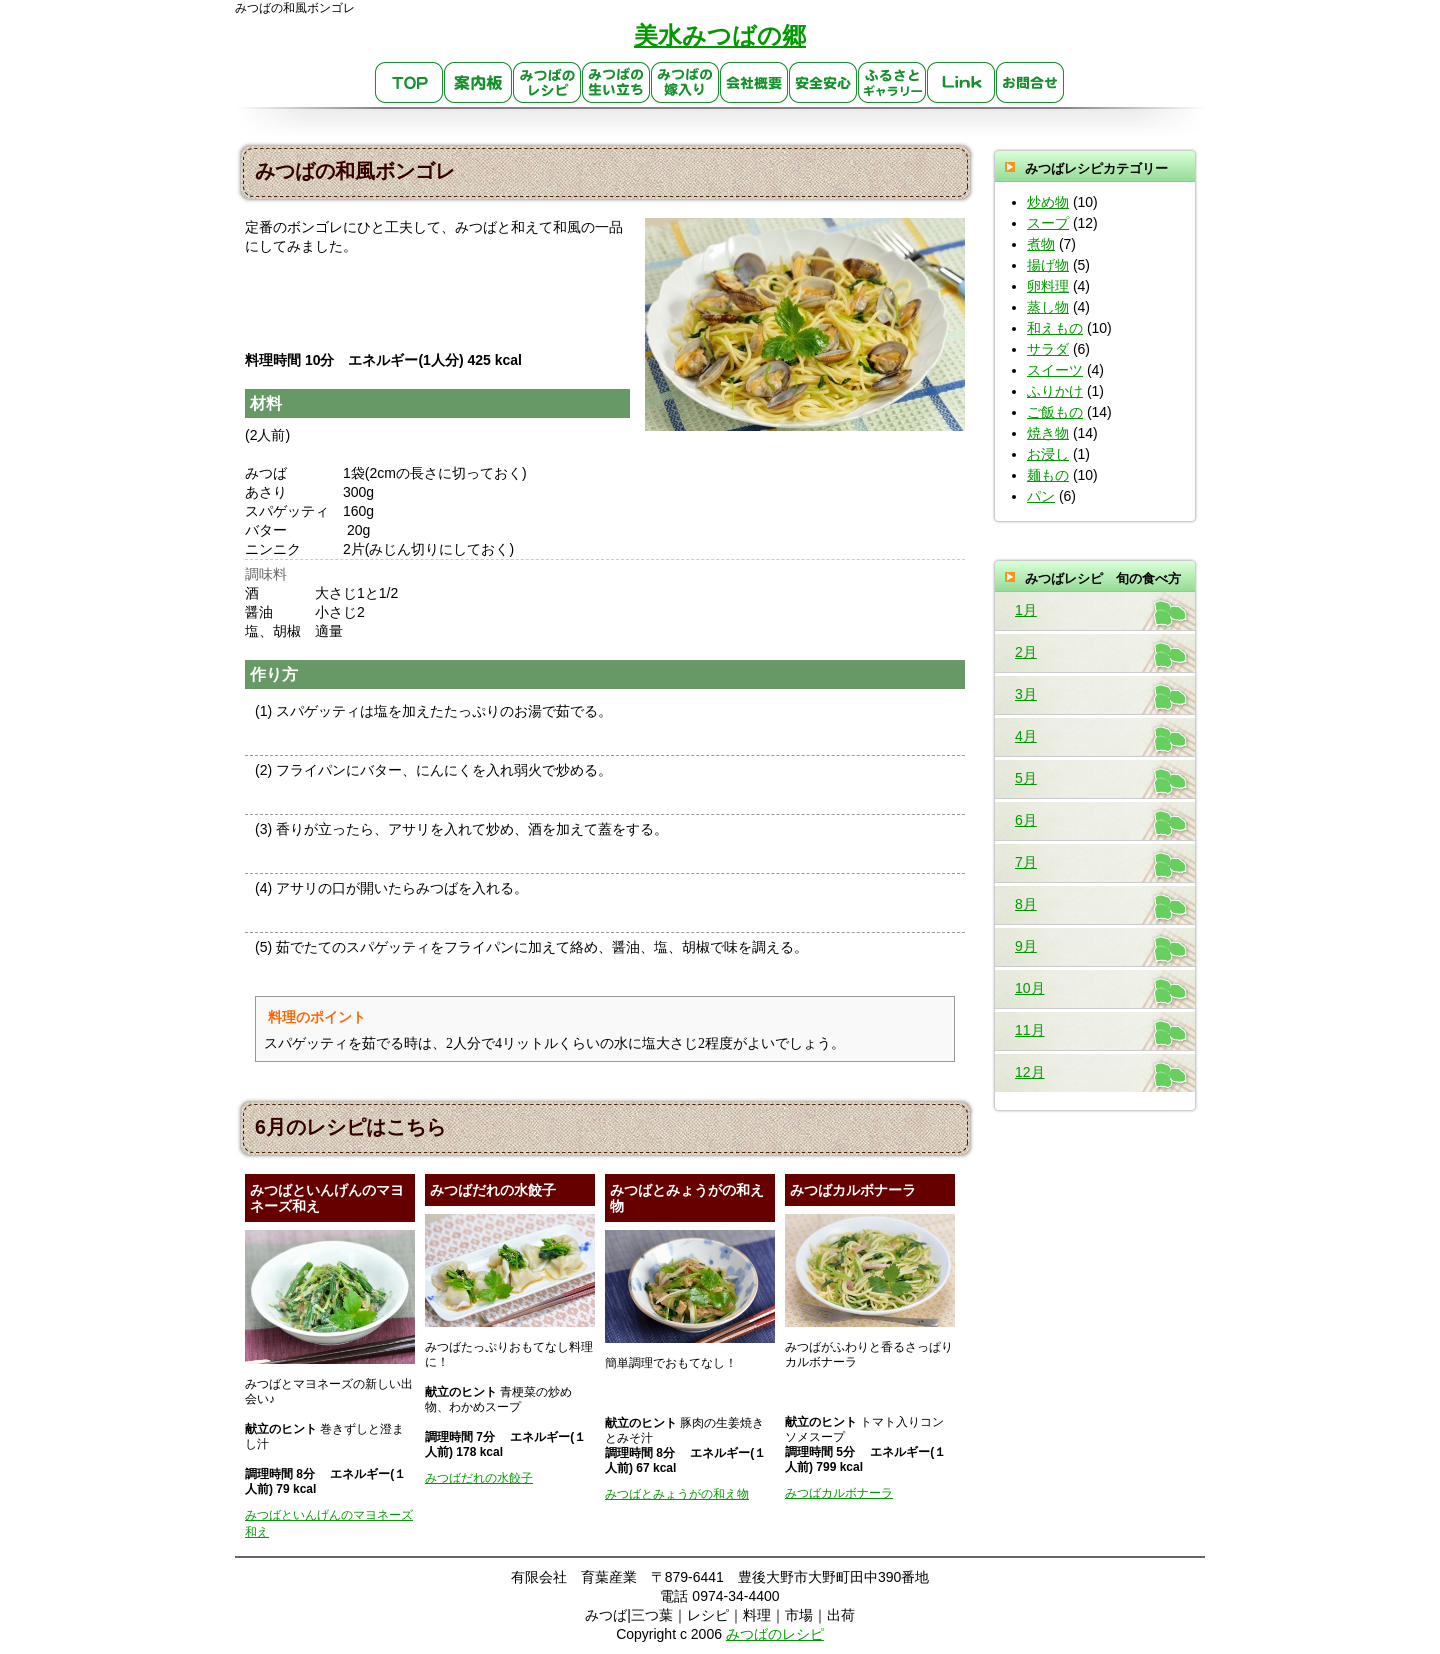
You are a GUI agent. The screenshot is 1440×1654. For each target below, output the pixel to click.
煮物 (1041, 244)
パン (1041, 496)
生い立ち (616, 83)
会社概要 (754, 83)
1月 (1026, 610)
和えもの (1055, 328)
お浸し (1048, 454)
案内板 (478, 83)
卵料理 (1048, 286)
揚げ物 (1048, 265)
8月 (1026, 904)
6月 (1026, 820)
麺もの (1048, 475)
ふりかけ (1055, 391)
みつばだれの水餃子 (479, 1478)
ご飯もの (1055, 412)
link (961, 83)
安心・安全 (823, 83)
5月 (1026, 778)
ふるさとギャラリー (892, 83)
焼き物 (1048, 433)
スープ (1048, 223)
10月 (1030, 988)
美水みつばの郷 (720, 35)
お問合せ (1030, 83)
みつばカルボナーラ (839, 1493)
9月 (1026, 946)
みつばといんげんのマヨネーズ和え (329, 1523)
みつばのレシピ (547, 83)
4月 (1026, 736)
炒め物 (1048, 202)
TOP (409, 83)
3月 (1026, 694)
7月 (1026, 862)
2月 (1026, 652)
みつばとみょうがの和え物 (677, 1494)
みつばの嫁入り (685, 83)
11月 (1030, 1030)
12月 (1030, 1072)
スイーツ (1055, 370)
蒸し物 (1048, 307)
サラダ (1048, 349)
